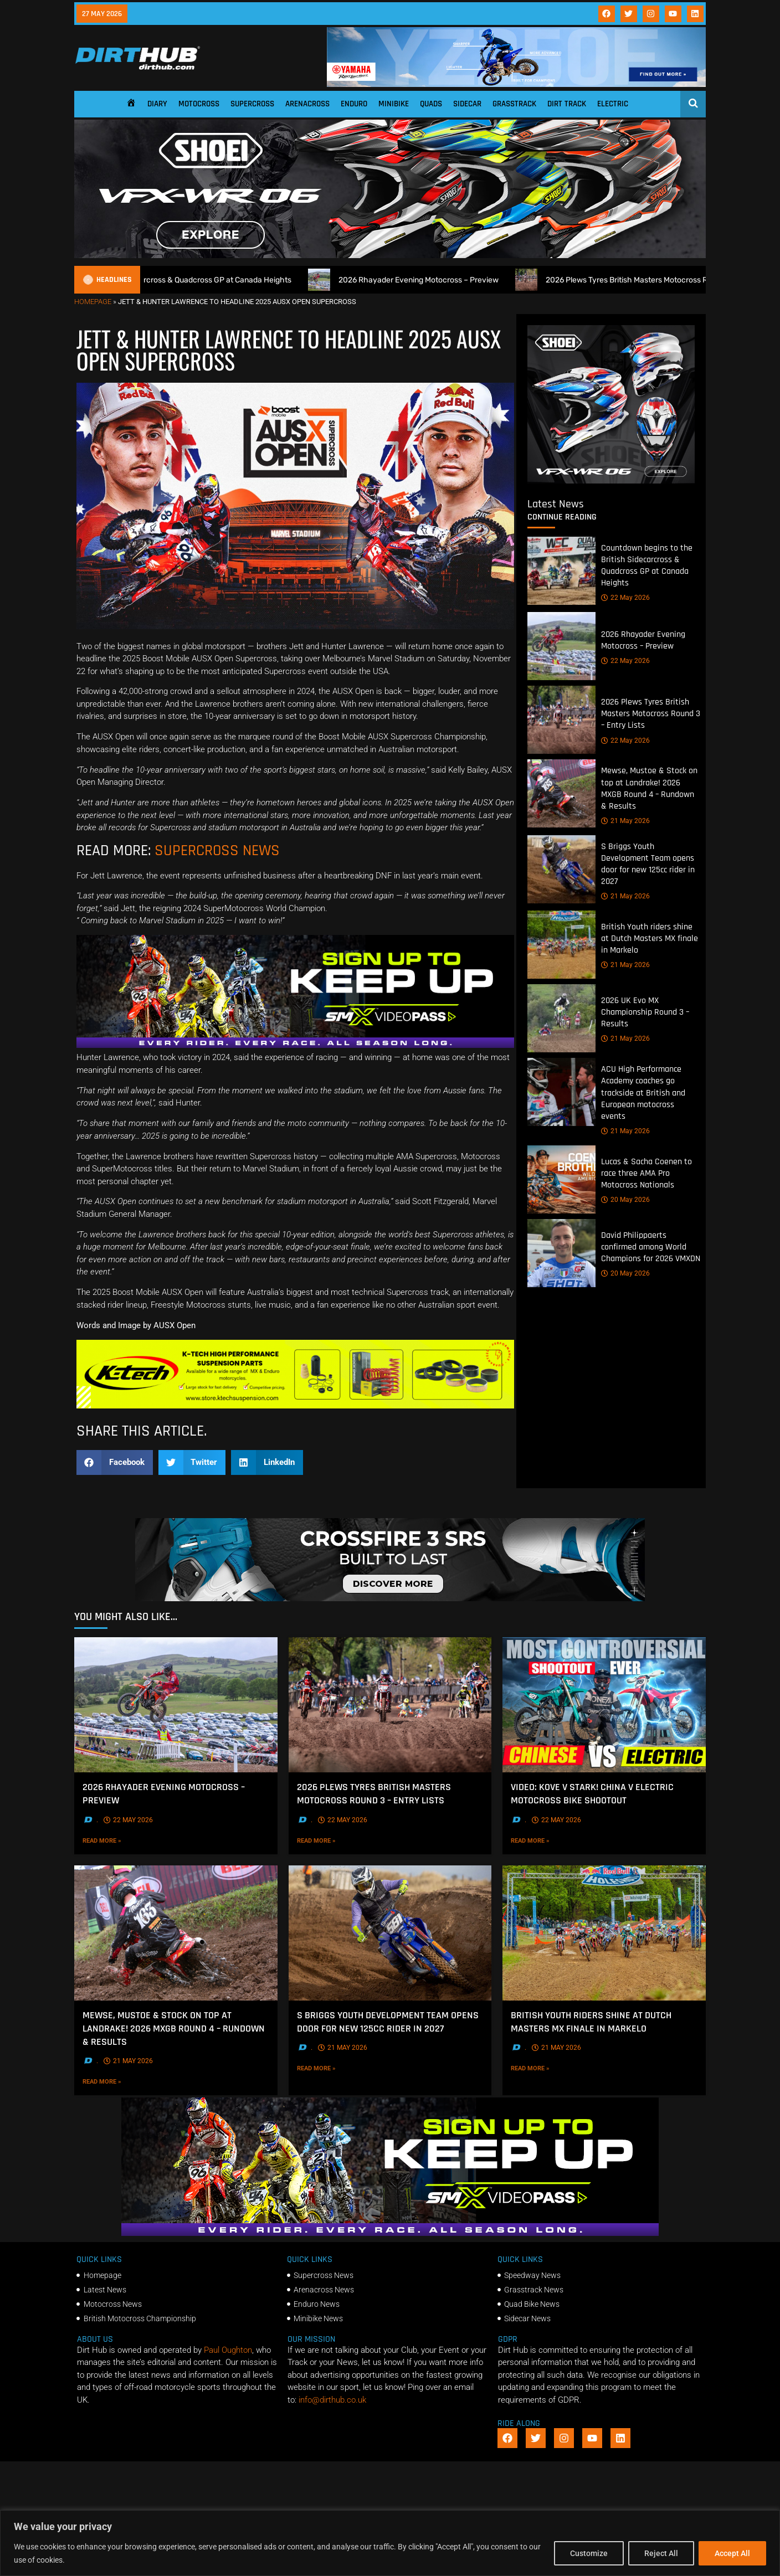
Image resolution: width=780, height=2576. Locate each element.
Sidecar (467, 104)
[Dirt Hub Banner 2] (295, 1406)
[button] (114, 1462)
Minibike (393, 104)
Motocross (198, 104)
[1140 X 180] (516, 84)
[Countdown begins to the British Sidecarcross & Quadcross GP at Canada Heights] (561, 571)
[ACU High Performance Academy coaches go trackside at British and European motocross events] (561, 1092)
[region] (390, 2543)
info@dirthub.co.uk (332, 2400)
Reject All (661, 2553)
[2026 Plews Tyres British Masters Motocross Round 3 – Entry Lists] (561, 720)
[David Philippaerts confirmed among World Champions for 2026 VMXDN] (561, 1253)
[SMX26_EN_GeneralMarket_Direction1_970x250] (295, 1045)
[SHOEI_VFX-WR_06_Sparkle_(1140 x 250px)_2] (390, 255)
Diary (157, 104)
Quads (431, 104)
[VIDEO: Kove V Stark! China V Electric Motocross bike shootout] (604, 1704)
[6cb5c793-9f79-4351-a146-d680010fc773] (611, 481)
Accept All (732, 2553)
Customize (589, 2553)
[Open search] (693, 103)
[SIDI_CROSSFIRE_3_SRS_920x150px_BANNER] (390, 1598)
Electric (612, 104)
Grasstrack (514, 104)
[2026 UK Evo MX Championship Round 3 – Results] (561, 1018)
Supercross (252, 104)
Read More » (121, 1840)
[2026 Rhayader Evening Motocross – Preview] (561, 646)
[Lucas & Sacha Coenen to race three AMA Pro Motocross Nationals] (561, 1179)
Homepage (92, 301)
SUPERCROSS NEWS (217, 851)
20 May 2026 (625, 1199)
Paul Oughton (228, 2350)
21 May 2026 (625, 820)
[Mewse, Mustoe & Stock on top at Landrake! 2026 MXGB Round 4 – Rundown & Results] (561, 793)
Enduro (354, 104)
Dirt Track (566, 104)
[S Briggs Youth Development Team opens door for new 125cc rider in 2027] (561, 869)
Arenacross (307, 104)
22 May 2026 (625, 597)
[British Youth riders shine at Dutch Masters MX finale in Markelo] (561, 945)
